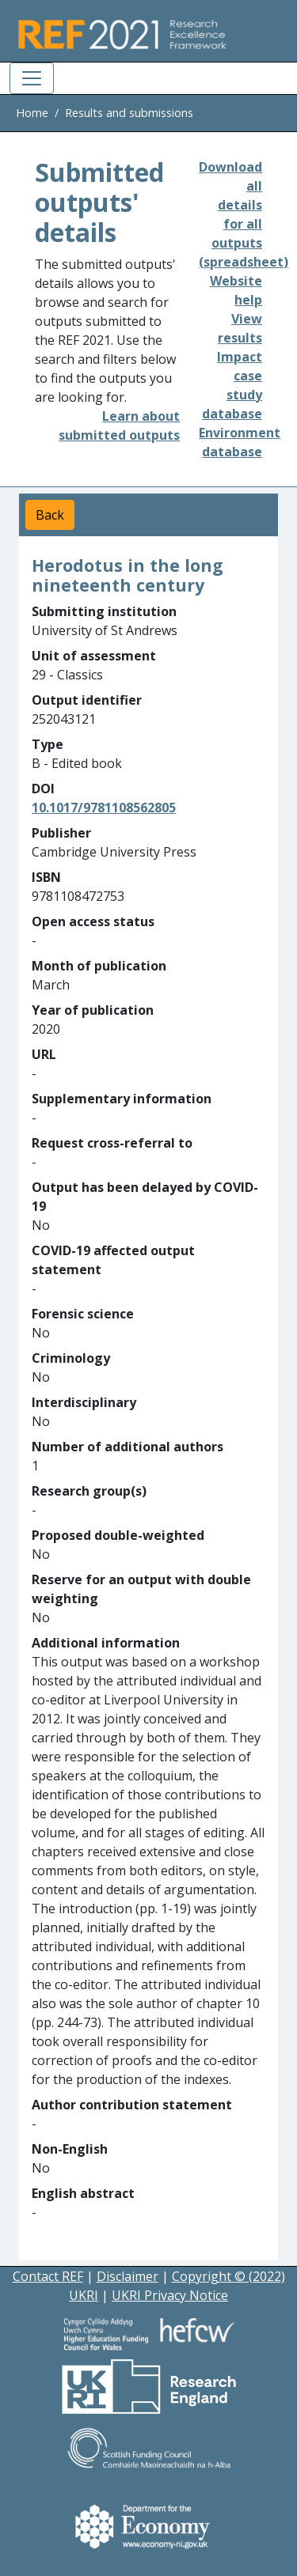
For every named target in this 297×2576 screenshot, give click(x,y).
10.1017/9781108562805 (104, 807)
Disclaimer (127, 2276)
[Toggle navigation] (32, 78)
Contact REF (48, 2276)
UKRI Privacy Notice (170, 2295)
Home (32, 112)
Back (50, 515)
